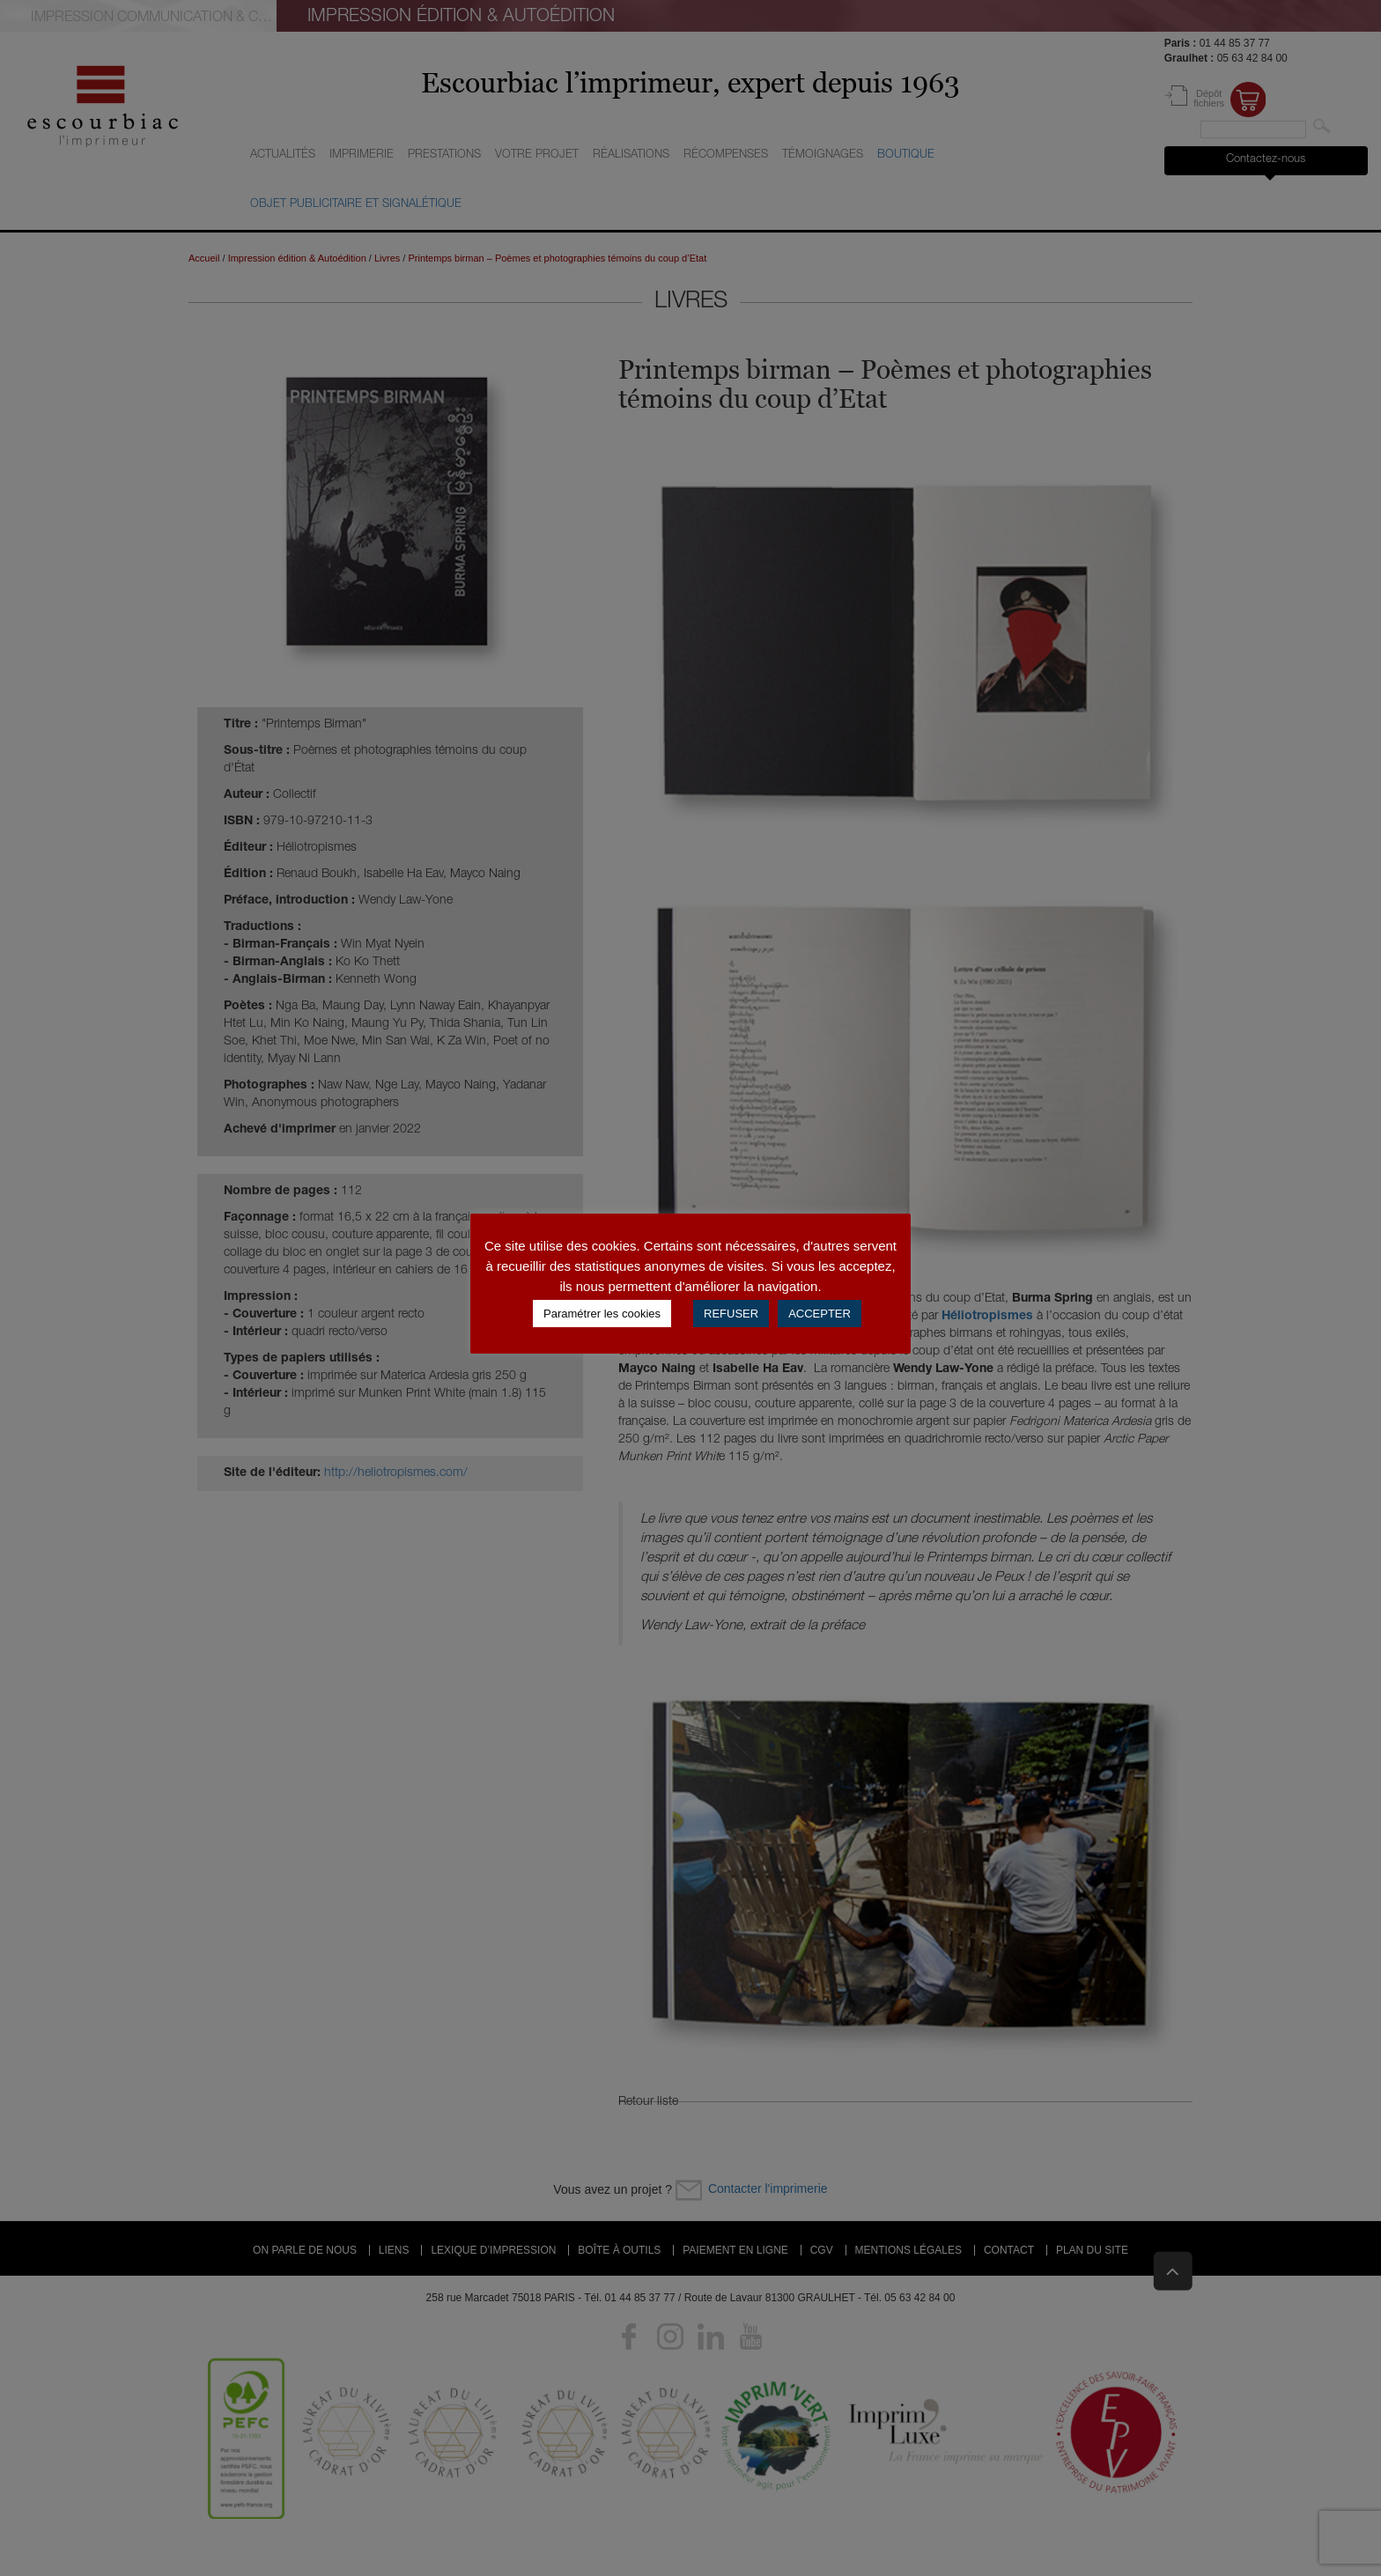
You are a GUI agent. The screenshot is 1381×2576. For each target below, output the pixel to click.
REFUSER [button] (731, 1313)
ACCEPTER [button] (819, 1313)
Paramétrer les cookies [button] (602, 1313)
